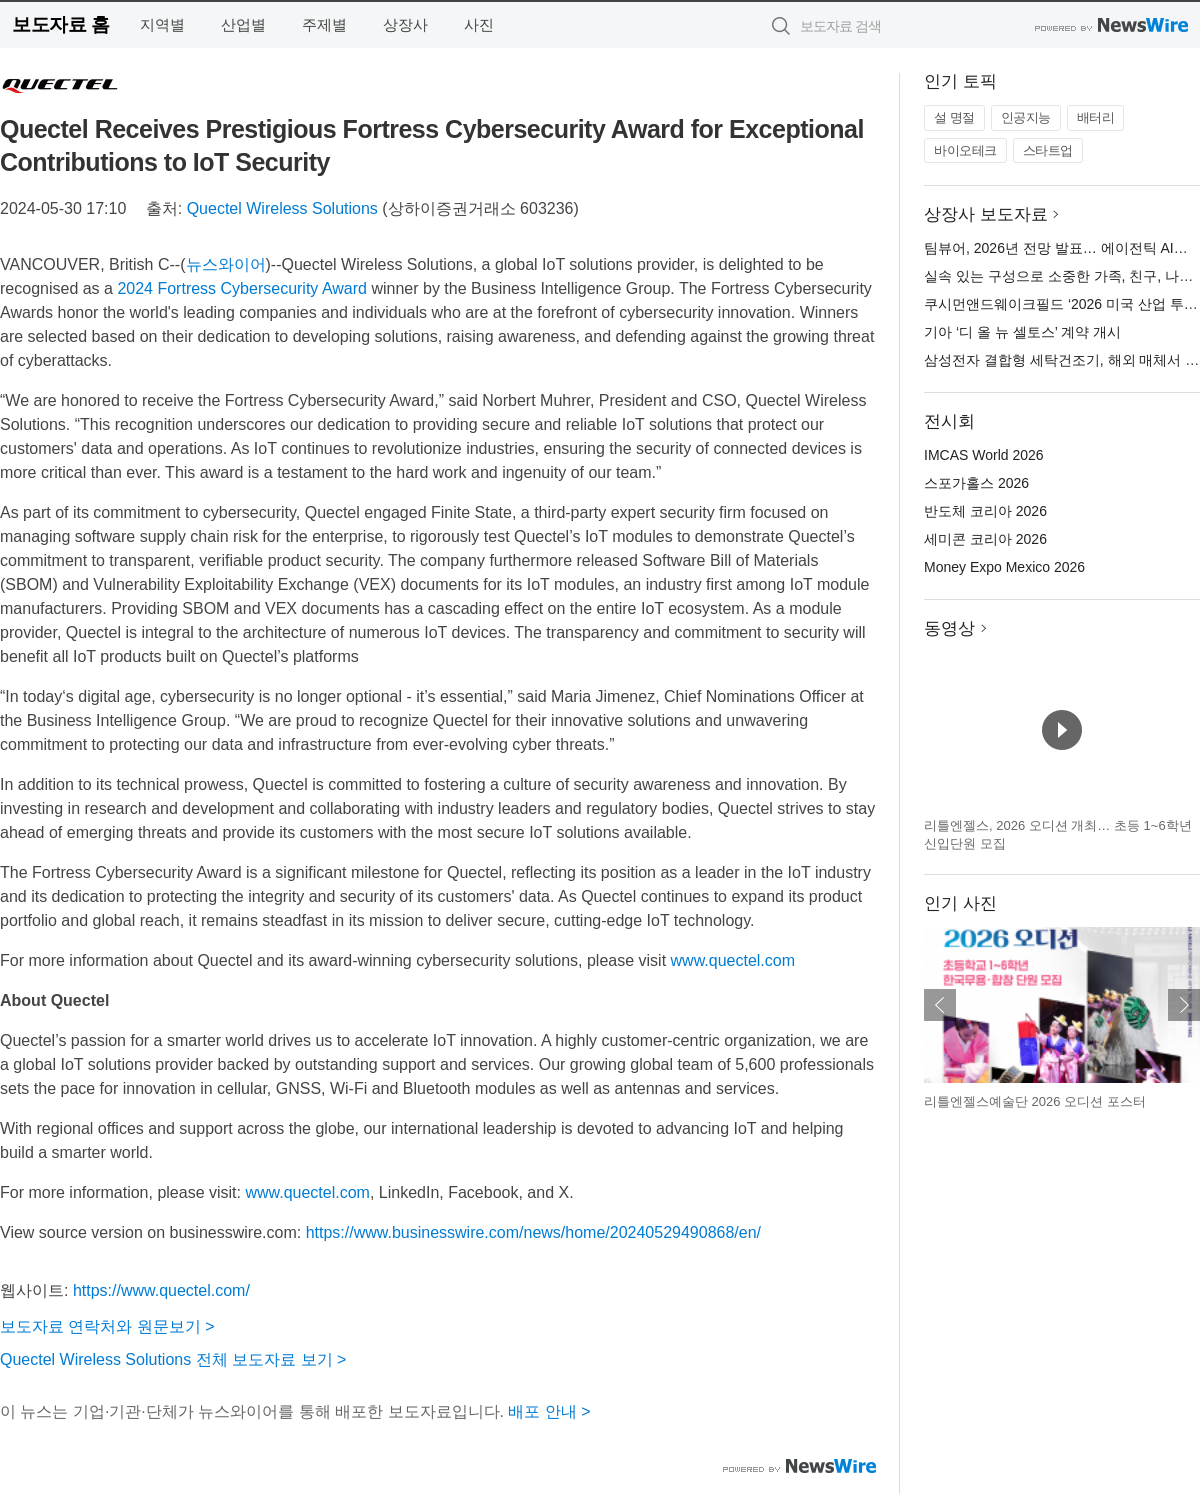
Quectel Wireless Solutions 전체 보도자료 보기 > (173, 1359)
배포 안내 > (549, 1411)
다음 (1184, 1005)
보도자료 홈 (60, 24)
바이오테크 (965, 150)
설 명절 (954, 117)
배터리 (1096, 117)
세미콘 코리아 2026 (985, 539)
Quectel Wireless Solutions (282, 208)
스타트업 (1048, 150)
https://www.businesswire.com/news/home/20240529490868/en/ (533, 1232)
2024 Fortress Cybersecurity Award (242, 288)
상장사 (405, 24)
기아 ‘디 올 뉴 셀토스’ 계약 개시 (1022, 332)
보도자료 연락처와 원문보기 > (107, 1326)
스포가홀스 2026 (976, 483)
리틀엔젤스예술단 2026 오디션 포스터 (1035, 1101)
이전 (940, 1005)
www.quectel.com (733, 960)
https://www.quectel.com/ (161, 1290)
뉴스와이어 (226, 264)
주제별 (324, 24)
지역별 (162, 24)
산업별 (243, 24)
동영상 (949, 628)
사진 (479, 24)
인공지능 (1026, 117)
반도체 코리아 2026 (985, 511)
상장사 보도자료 (986, 214)
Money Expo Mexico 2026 (1004, 567)
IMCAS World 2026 (984, 455)
